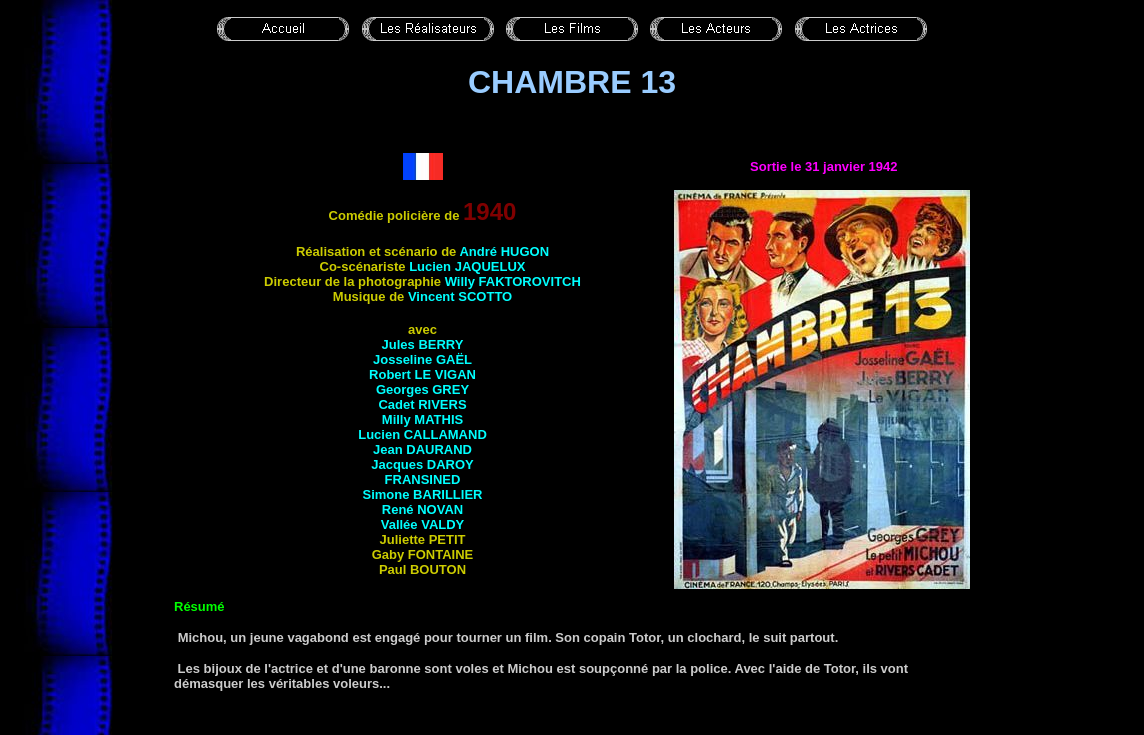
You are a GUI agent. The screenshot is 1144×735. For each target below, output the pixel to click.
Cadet (422, 404)
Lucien (467, 266)
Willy (513, 281)
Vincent (460, 296)
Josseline (422, 359)
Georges (422, 389)
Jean (422, 449)
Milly (422, 419)
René (422, 509)
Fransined (423, 479)
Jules (423, 344)
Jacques (422, 464)
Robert (422, 374)
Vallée (423, 524)
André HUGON (504, 251)
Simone (423, 494)
